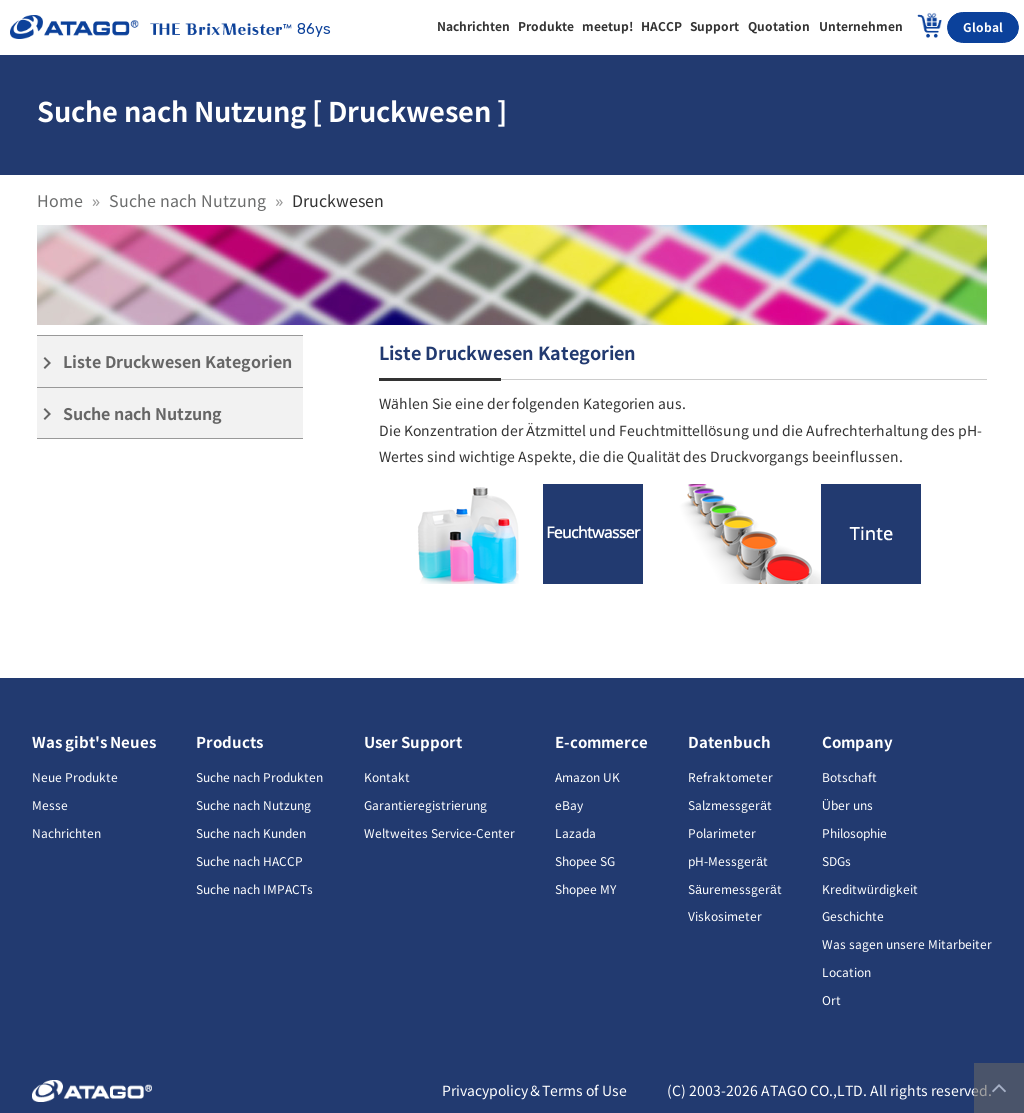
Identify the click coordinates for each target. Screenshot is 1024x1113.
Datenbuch (729, 741)
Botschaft (849, 776)
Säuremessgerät (734, 888)
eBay (569, 804)
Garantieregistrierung (425, 804)
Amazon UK (587, 776)
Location (846, 971)
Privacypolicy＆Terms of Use (534, 1090)
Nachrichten (66, 832)
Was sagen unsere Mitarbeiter (907, 943)
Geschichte (853, 915)
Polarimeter (722, 832)
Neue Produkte (75, 776)
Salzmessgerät (730, 804)
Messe (50, 804)
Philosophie (854, 832)
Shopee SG (585, 860)
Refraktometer (730, 776)
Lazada (575, 832)
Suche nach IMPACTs (254, 888)
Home (60, 200)
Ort (831, 999)
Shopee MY (585, 888)
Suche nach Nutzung (187, 200)
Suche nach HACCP (249, 860)
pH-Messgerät (728, 860)
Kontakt (387, 776)
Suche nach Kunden (251, 832)
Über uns (847, 804)
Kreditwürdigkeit (870, 888)
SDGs (836, 860)
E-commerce (601, 741)
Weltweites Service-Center (439, 832)
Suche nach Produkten (259, 776)
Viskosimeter (725, 915)
